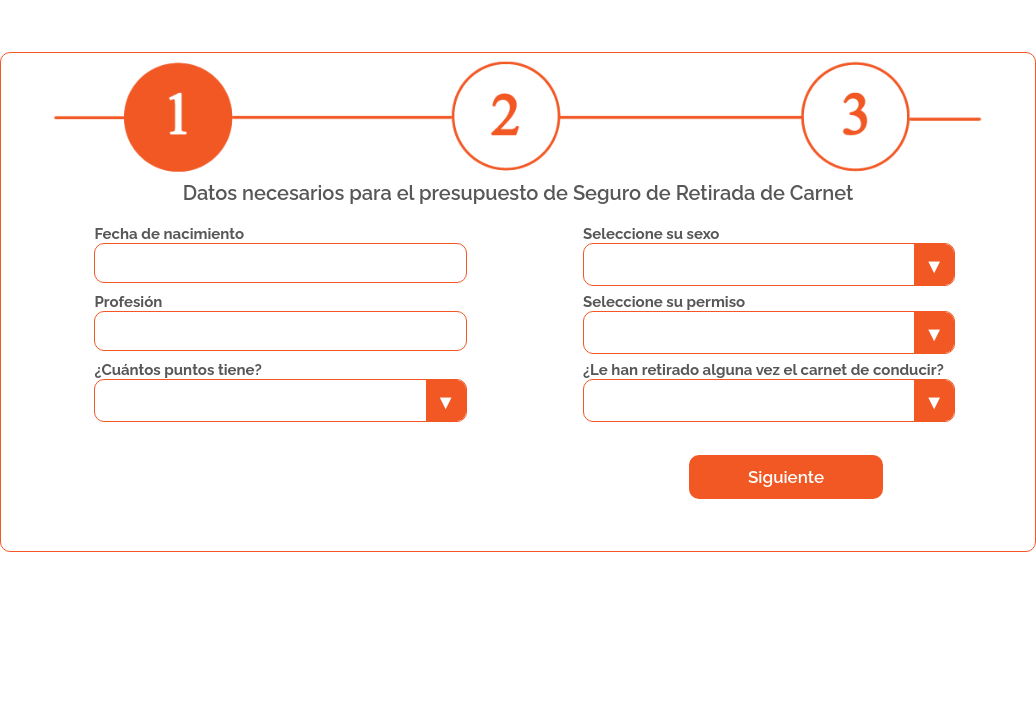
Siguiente (786, 477)
